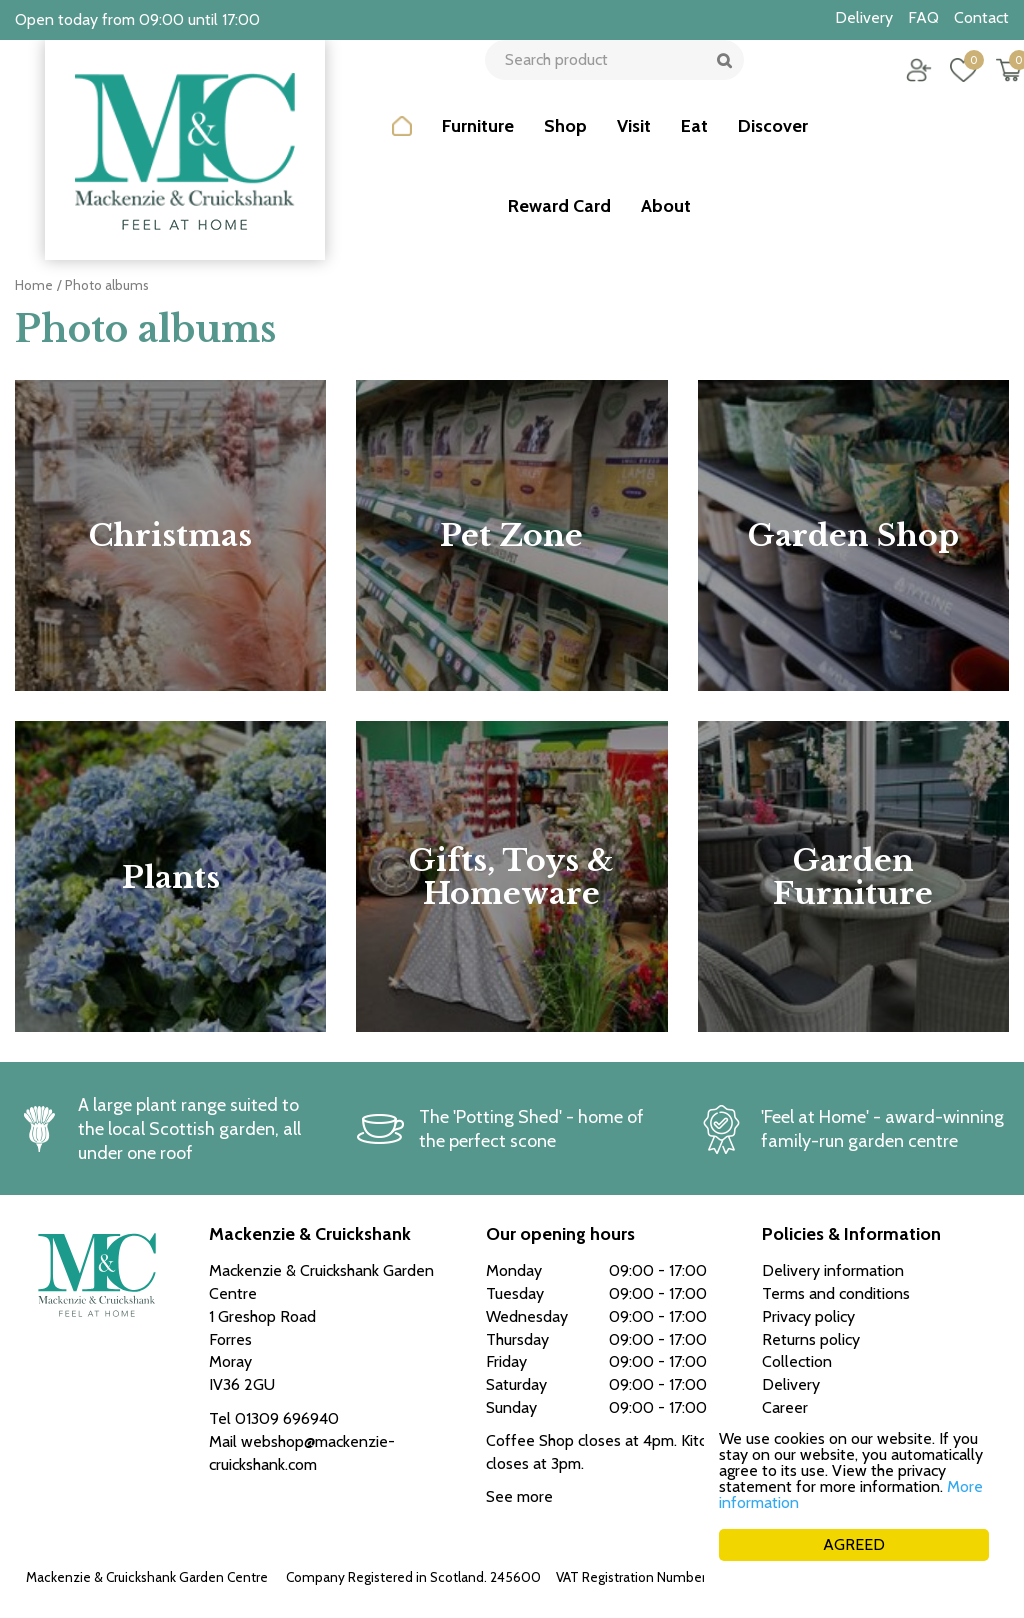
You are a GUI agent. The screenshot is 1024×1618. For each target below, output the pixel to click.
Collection (797, 1361)
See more (519, 1496)
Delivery (791, 1384)
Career (785, 1407)
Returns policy (811, 1339)
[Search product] (607, 85)
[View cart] (994, 85)
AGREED (854, 1544)
